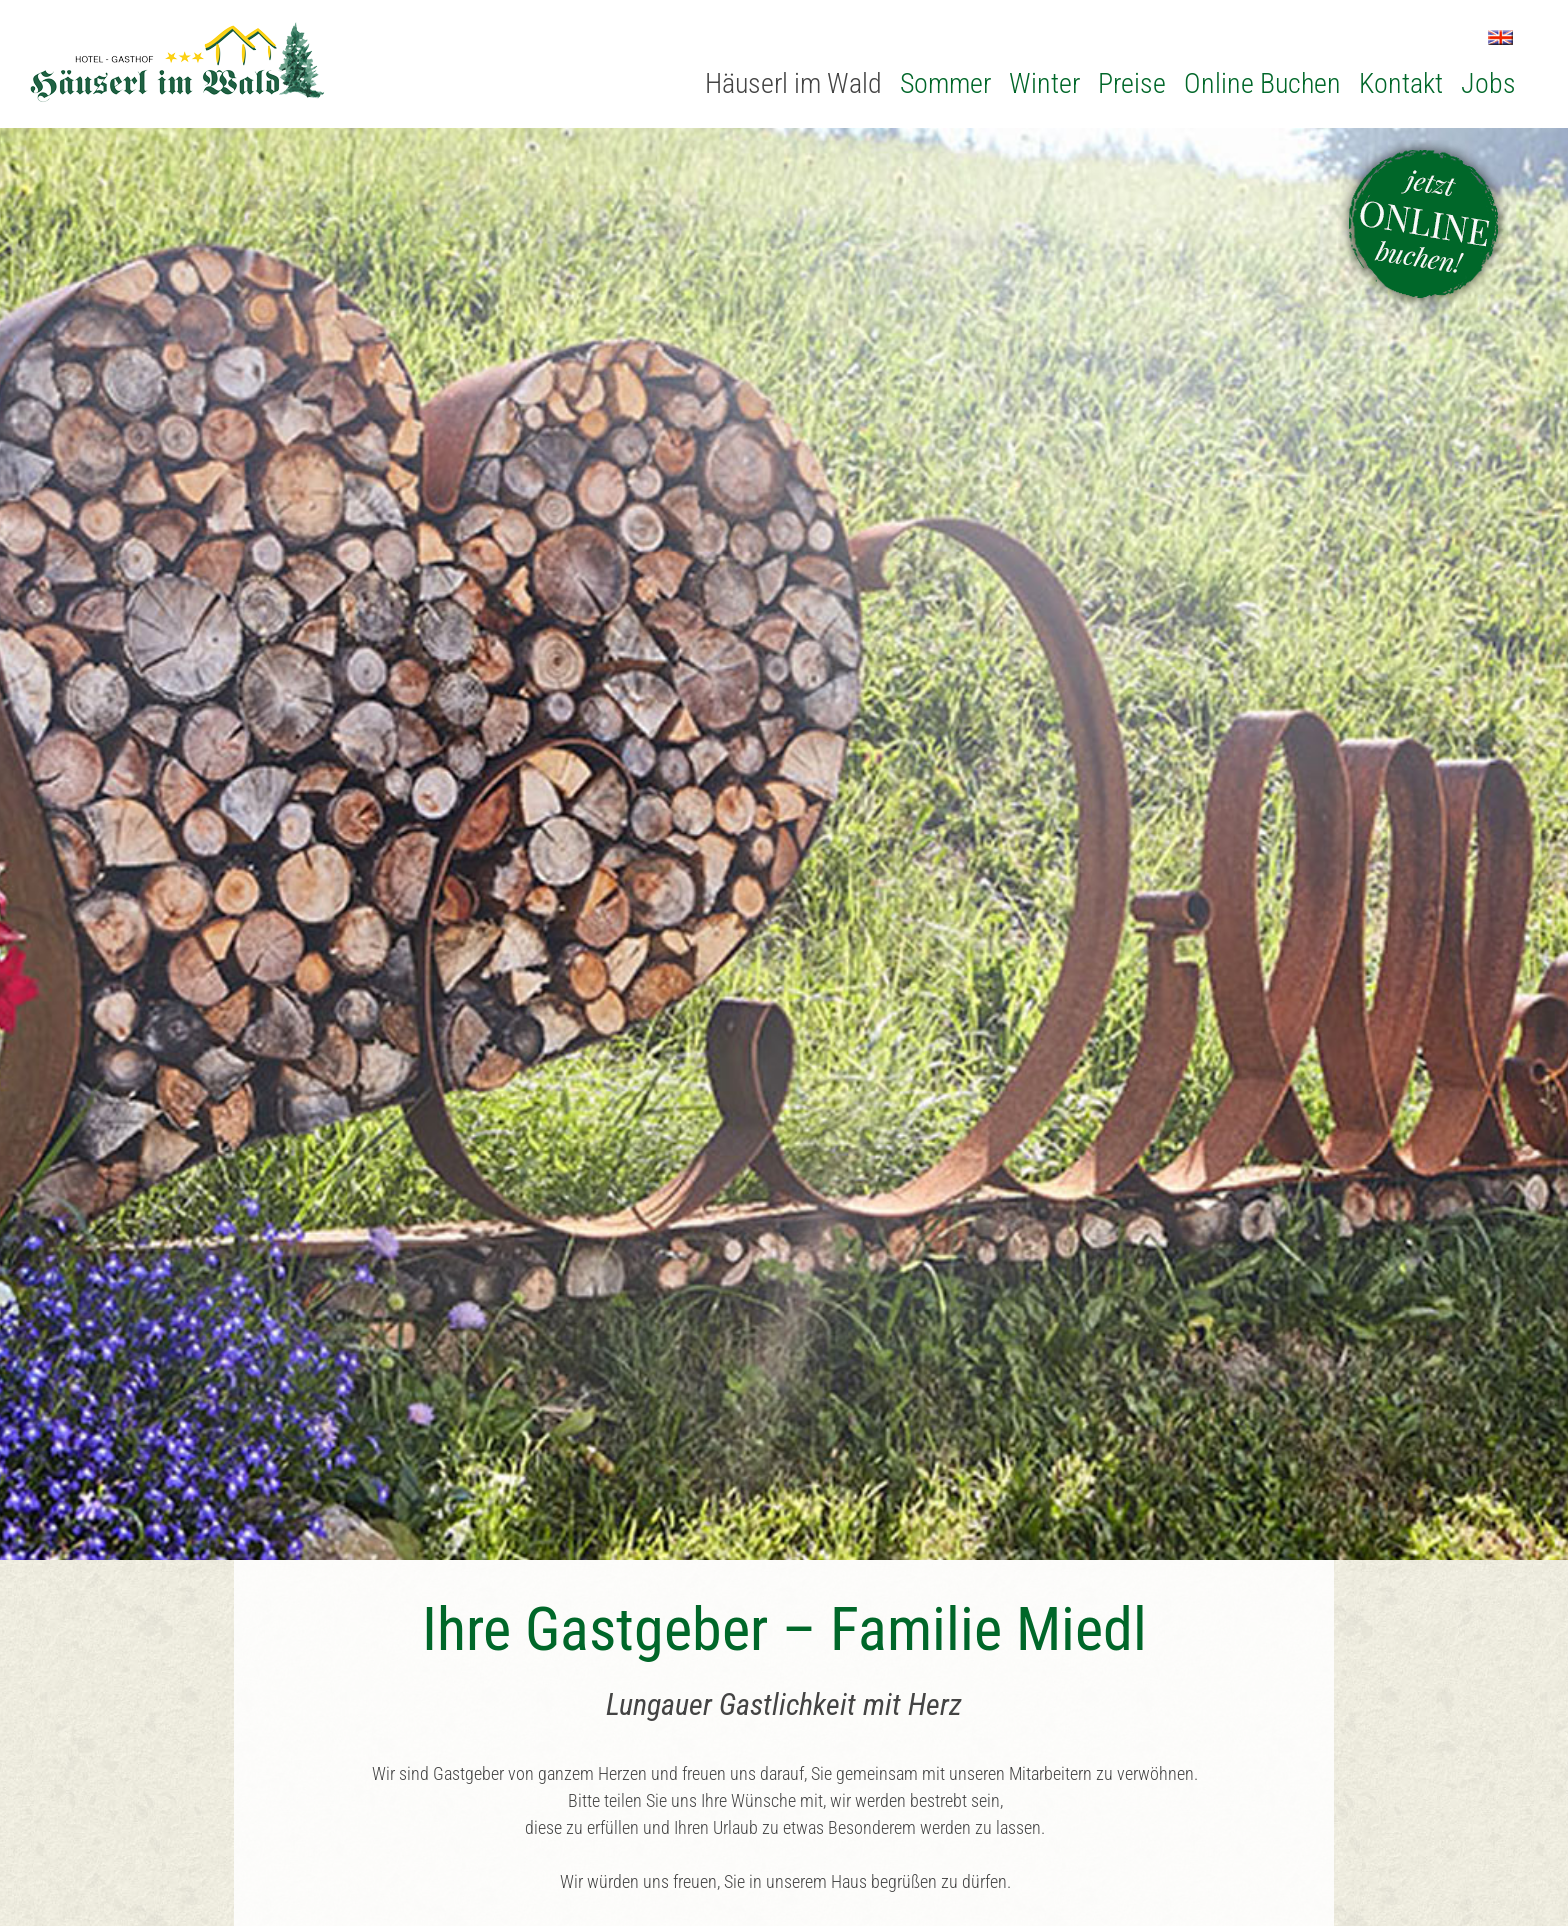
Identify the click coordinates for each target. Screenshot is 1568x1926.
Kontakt (1401, 83)
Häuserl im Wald (793, 83)
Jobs (1488, 83)
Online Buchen (1262, 83)
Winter (1044, 83)
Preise (1132, 83)
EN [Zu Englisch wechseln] (1500, 37)
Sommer (945, 83)
